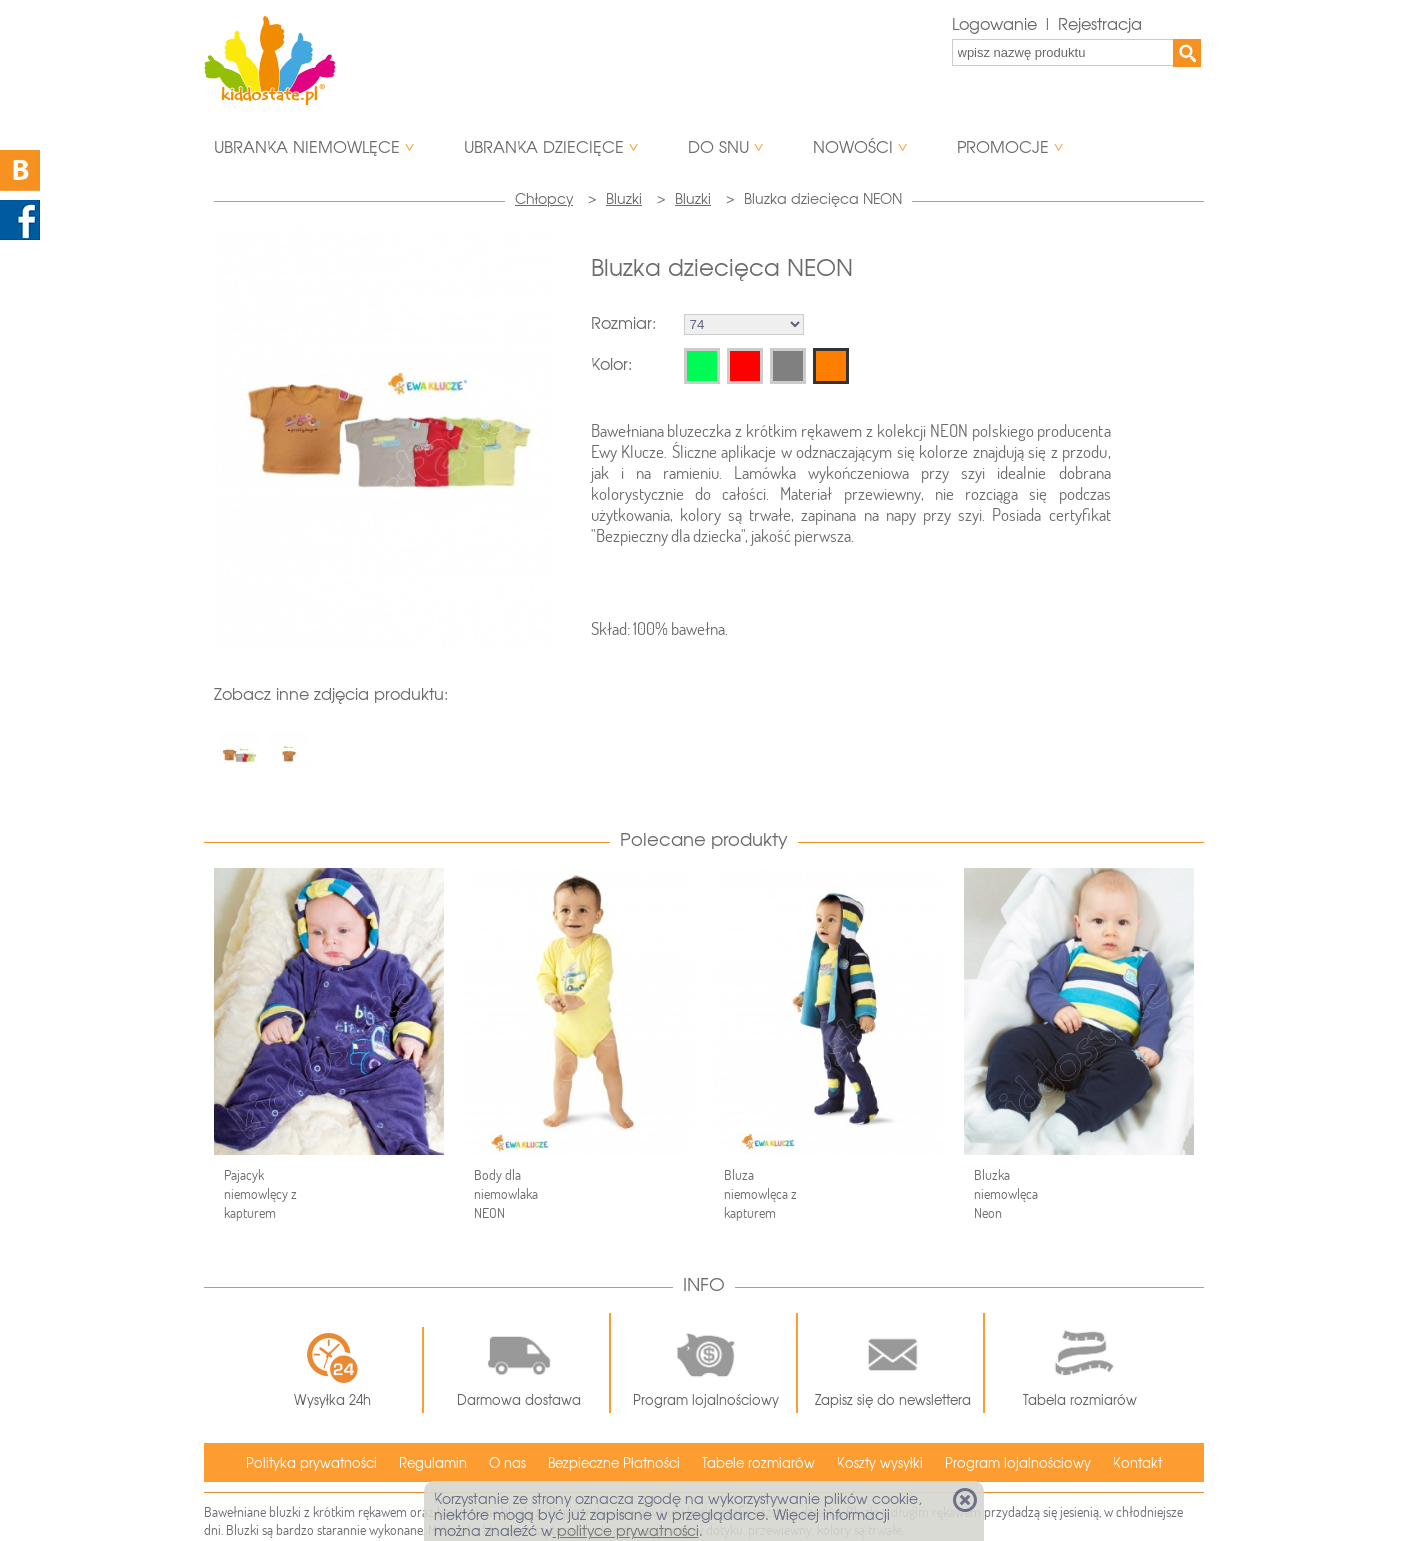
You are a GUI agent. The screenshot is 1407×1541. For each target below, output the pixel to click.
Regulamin (433, 1463)
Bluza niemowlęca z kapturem (760, 1194)
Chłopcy (544, 199)
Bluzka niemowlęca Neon (1006, 1194)
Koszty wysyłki (880, 1463)
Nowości (853, 147)
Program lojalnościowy (706, 1363)
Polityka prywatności (311, 1463)
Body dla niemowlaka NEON (506, 1194)
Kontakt (1137, 1463)
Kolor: (611, 364)
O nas (507, 1463)
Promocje (1003, 147)
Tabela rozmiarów (1080, 1363)
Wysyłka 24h (332, 1370)
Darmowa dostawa (519, 1363)
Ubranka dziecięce (544, 147)
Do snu (718, 147)
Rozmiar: (623, 323)
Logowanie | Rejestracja (1047, 24)
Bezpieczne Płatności (614, 1463)
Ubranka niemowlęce (307, 147)
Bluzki (624, 199)
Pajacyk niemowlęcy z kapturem (260, 1194)
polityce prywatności (626, 1531)
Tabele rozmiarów (758, 1463)
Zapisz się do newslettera (893, 1363)
